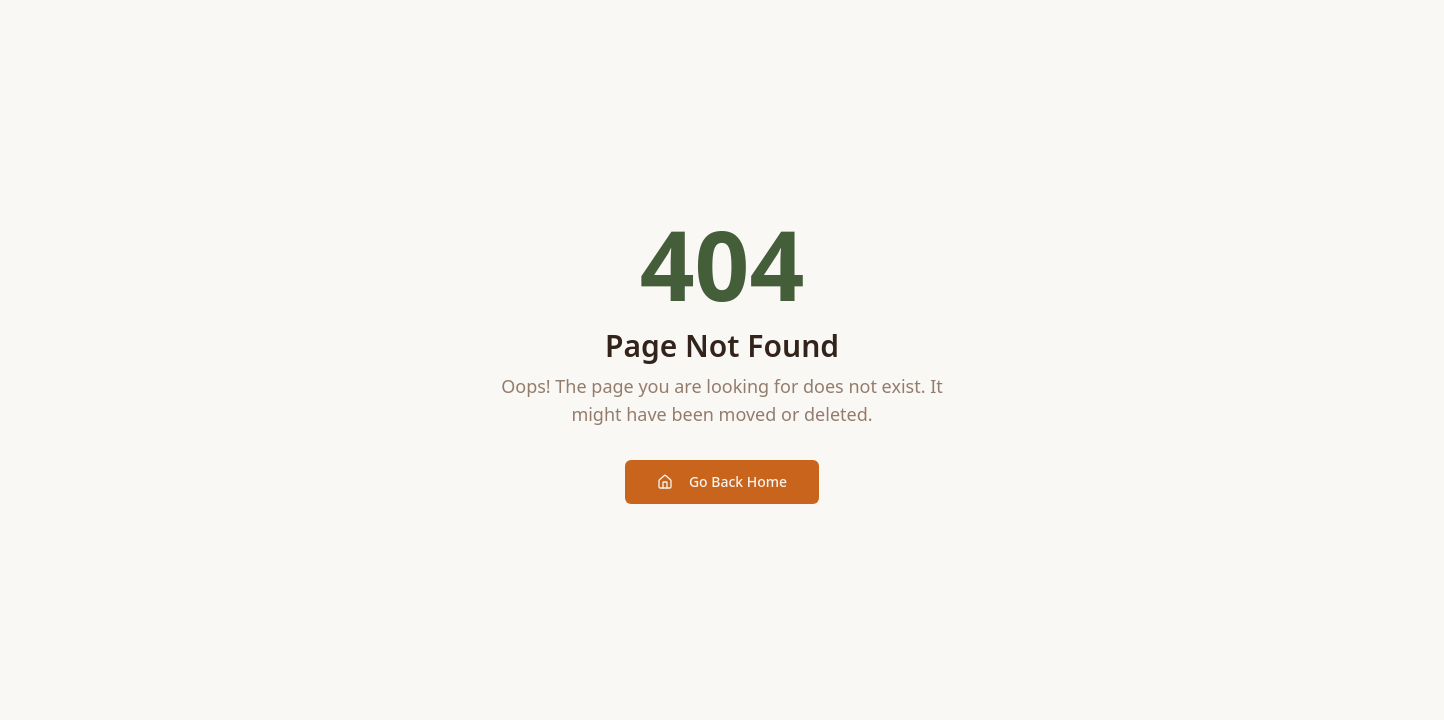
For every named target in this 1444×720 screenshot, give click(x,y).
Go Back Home (722, 481)
